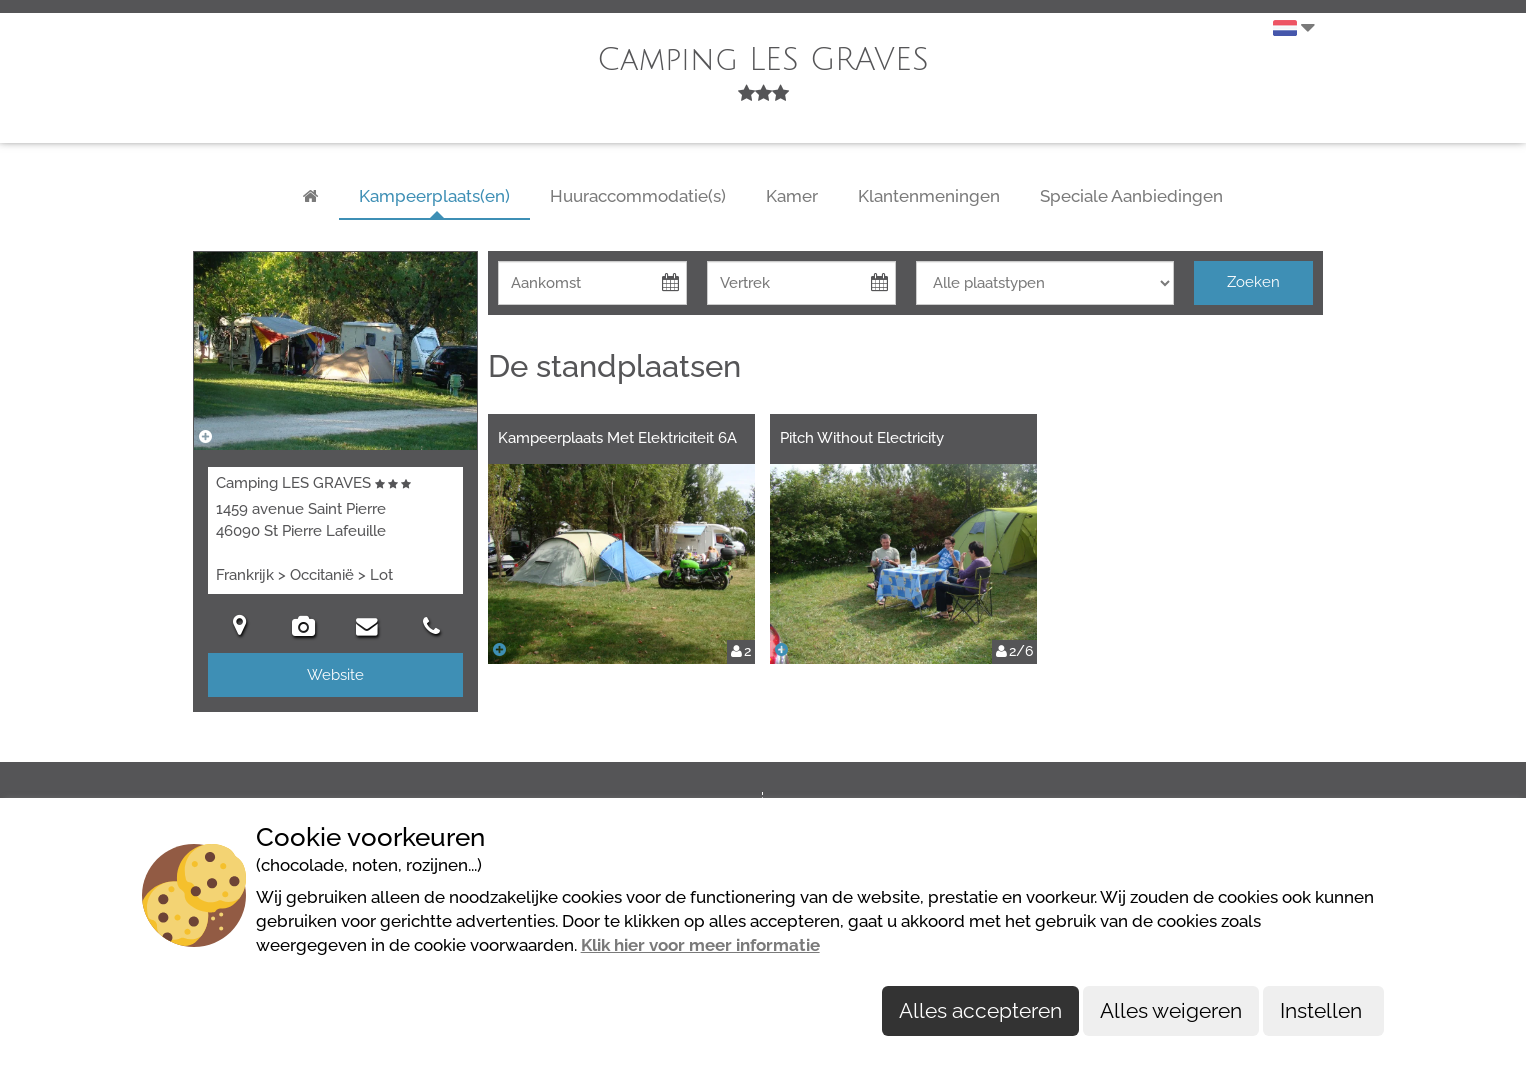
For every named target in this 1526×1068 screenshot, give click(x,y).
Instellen (1323, 1010)
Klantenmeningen (929, 196)
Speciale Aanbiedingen (1131, 196)
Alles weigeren (1171, 1010)
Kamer (792, 196)
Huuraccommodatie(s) (638, 196)
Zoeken (1253, 282)
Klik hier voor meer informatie (700, 945)
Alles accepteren (980, 1010)
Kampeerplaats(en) (434, 196)
